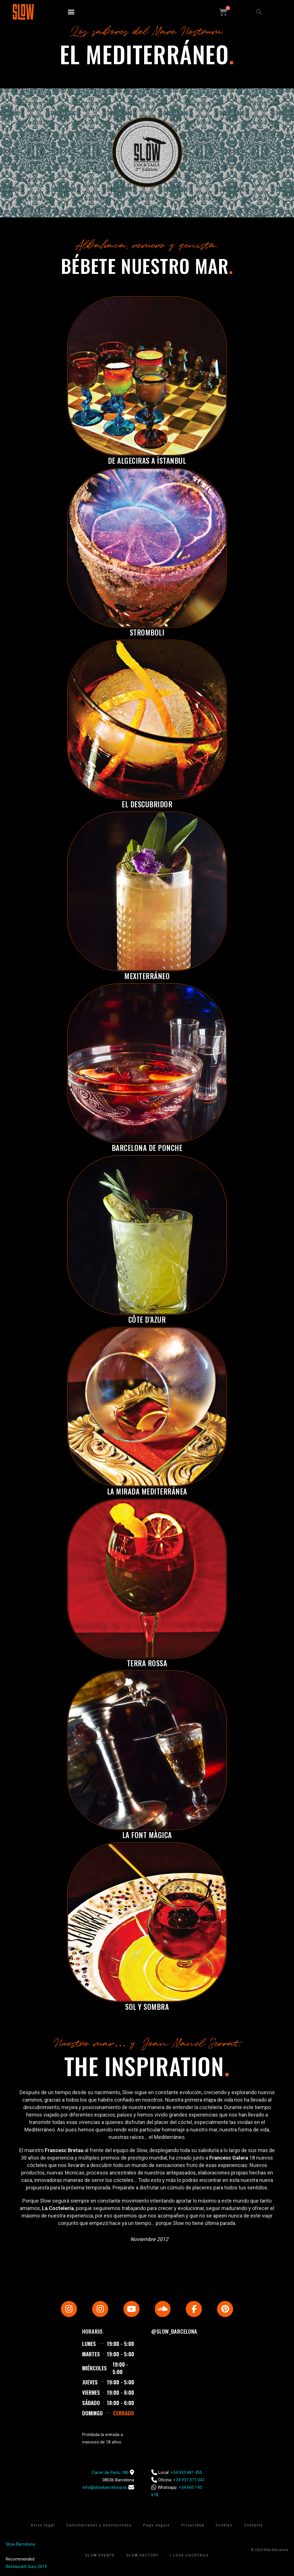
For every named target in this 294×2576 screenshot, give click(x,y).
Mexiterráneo (147, 976)
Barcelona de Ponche (147, 1147)
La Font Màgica (147, 1834)
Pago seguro (156, 2525)
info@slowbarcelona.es (105, 2487)
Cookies (224, 2525)
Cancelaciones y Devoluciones (99, 2525)
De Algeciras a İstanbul (147, 460)
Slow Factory (142, 2555)
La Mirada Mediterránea (147, 1491)
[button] (71, 12)
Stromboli (147, 632)
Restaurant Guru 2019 (26, 2566)
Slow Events (100, 2555)
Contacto (253, 2525)
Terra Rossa (147, 1663)
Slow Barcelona (20, 2544)
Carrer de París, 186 (110, 2472)
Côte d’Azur (147, 1319)
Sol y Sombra (147, 2006)
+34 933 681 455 (186, 2472)
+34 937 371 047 (188, 2480)
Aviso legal (43, 2525)
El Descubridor (147, 804)
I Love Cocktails (189, 2555)
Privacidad (192, 2525)
